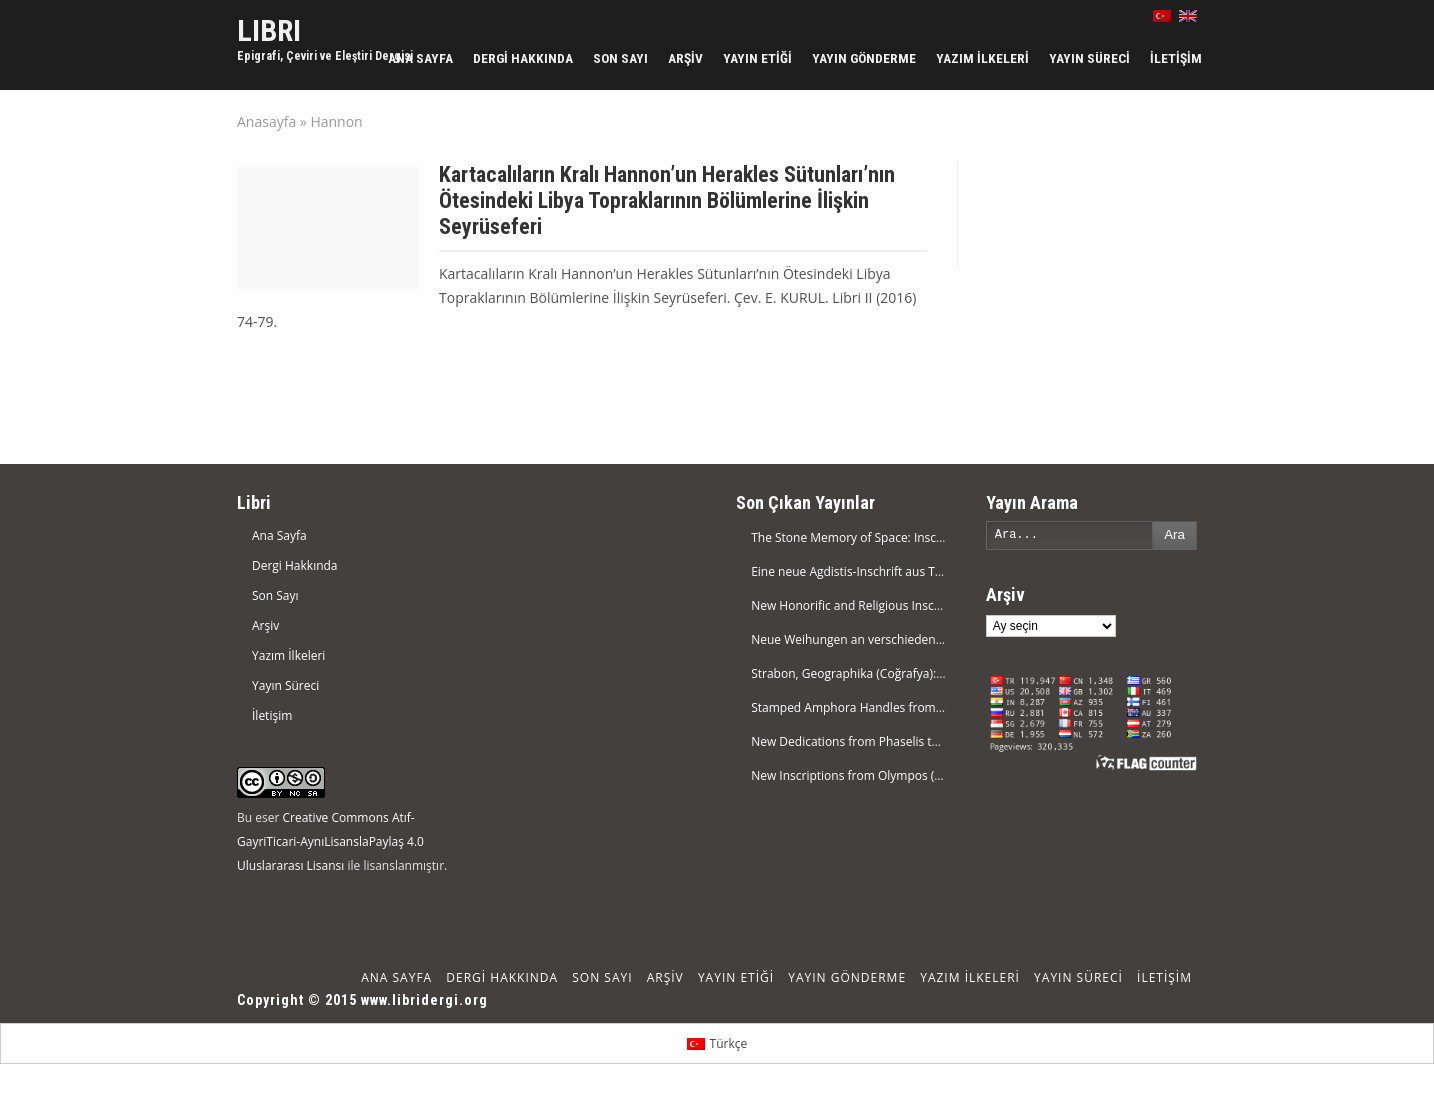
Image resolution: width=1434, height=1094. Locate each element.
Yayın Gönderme (864, 58)
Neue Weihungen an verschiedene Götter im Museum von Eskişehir (939, 639)
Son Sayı (620, 58)
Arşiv (685, 58)
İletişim (1176, 58)
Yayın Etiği (757, 58)
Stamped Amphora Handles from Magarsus (872, 707)
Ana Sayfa (420, 58)
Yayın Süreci (1089, 58)
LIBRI (269, 30)
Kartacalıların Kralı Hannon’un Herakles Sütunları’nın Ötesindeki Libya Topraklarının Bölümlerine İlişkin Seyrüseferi (667, 200)
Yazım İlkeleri (982, 58)
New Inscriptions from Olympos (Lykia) (858, 775)
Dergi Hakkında (523, 58)
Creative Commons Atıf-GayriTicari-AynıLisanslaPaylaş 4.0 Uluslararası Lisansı (330, 841)
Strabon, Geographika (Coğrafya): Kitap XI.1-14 (880, 673)
